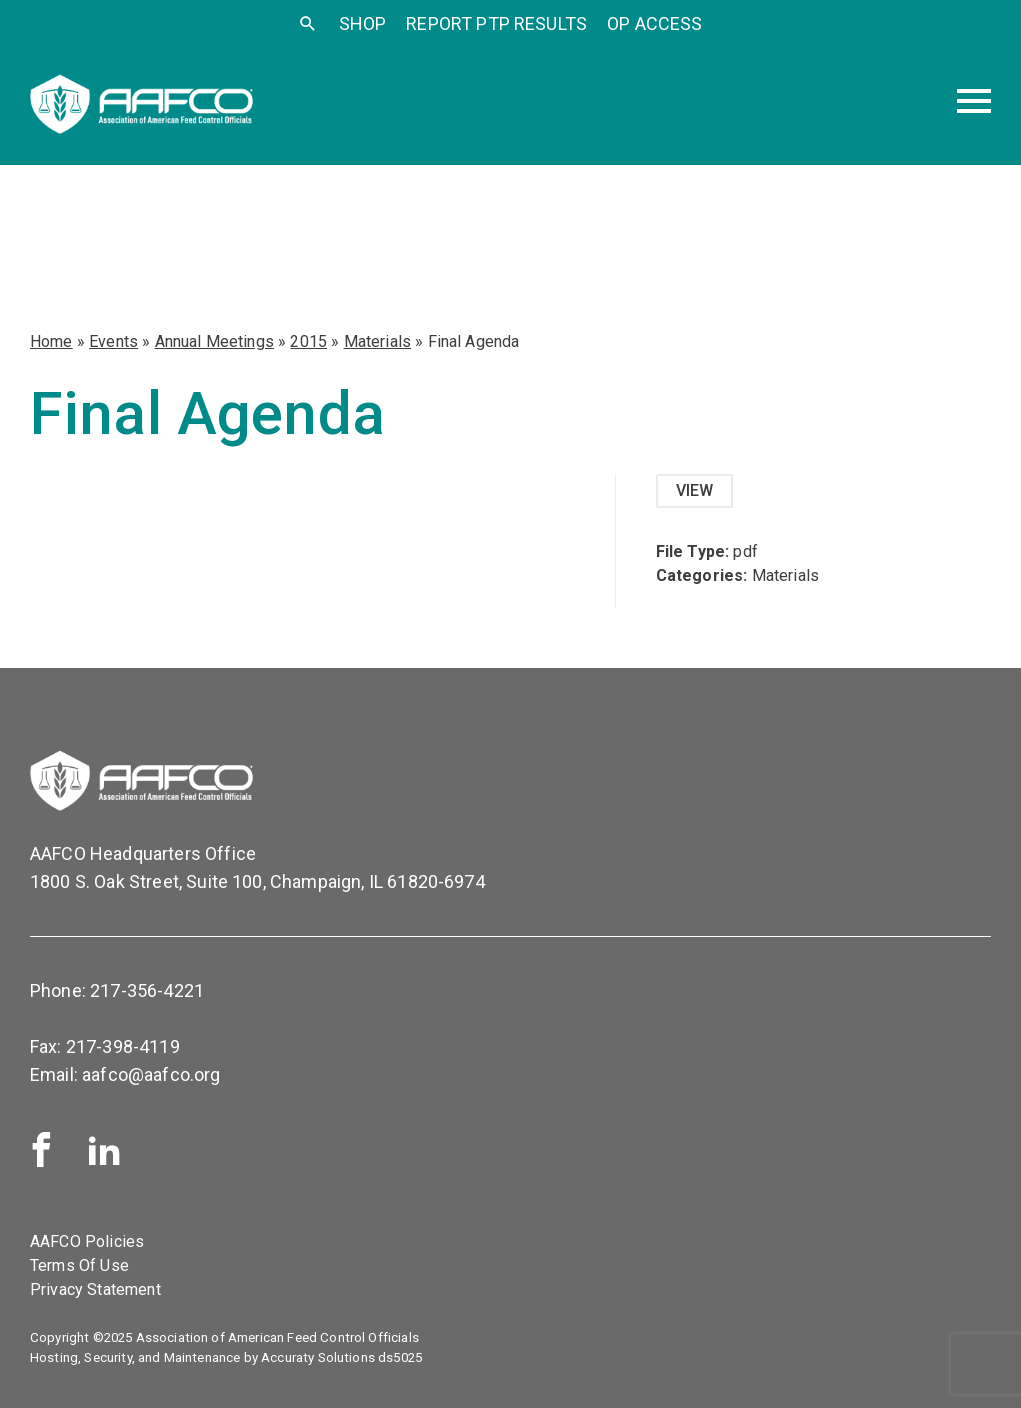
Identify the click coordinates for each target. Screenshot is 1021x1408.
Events (113, 341)
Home (51, 341)
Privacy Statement (95, 1289)
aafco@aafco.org (151, 1074)
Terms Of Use (79, 1265)
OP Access (654, 23)
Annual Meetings (214, 341)
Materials (377, 341)
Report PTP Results (496, 23)
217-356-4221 (147, 990)
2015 (308, 341)
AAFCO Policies (87, 1241)
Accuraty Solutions (318, 1357)
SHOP (363, 23)
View (695, 490)
